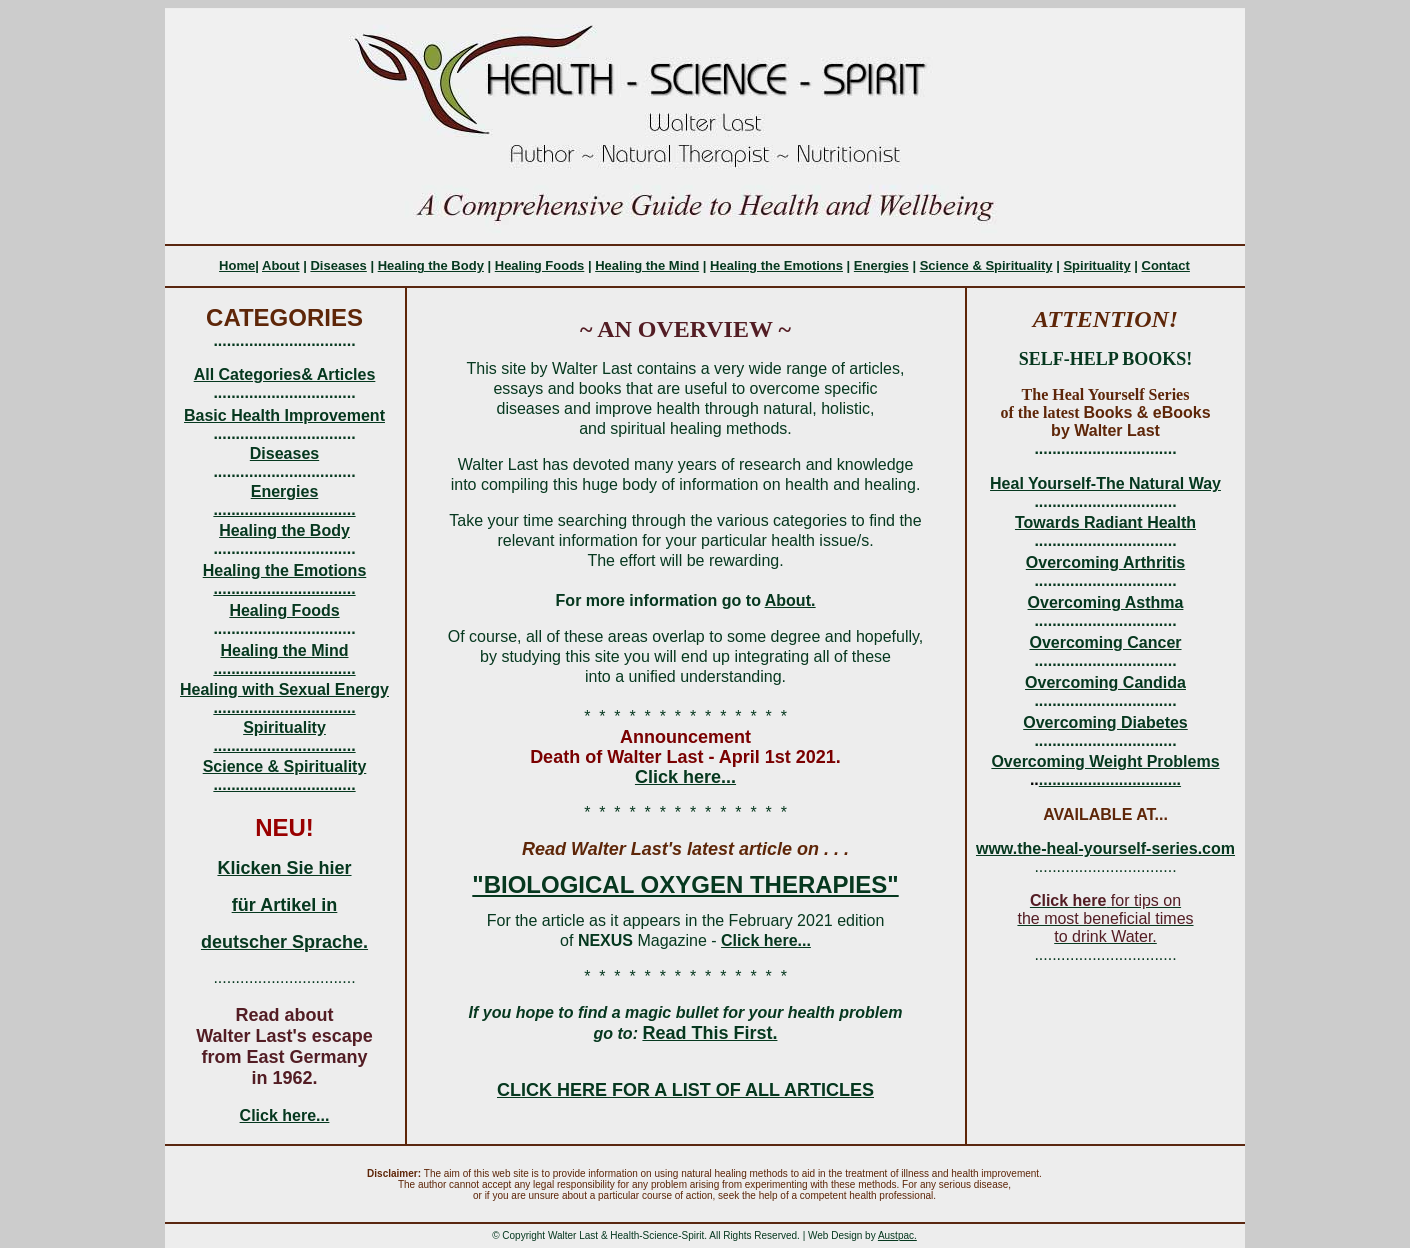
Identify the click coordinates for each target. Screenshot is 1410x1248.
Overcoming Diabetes (1105, 722)
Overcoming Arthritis (1105, 562)
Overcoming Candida (1105, 682)
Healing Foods (540, 265)
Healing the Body (431, 265)
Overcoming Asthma (1106, 602)
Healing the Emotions (776, 265)
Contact (1166, 265)
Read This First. (709, 1033)
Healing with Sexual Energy (284, 689)
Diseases (338, 265)
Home (237, 265)
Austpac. (897, 1235)
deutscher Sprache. (284, 942)
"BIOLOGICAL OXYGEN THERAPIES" (685, 884)
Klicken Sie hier (284, 868)
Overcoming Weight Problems (1105, 761)
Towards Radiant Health (1105, 522)
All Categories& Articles (285, 374)
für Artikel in (284, 905)
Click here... (285, 1115)
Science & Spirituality (986, 265)
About (281, 265)
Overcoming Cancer (1105, 642)
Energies (881, 265)
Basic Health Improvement (284, 415)
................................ (284, 509)
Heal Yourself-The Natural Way (1105, 483)
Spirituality (1096, 265)
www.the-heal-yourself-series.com (1105, 848)
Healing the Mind (647, 265)
